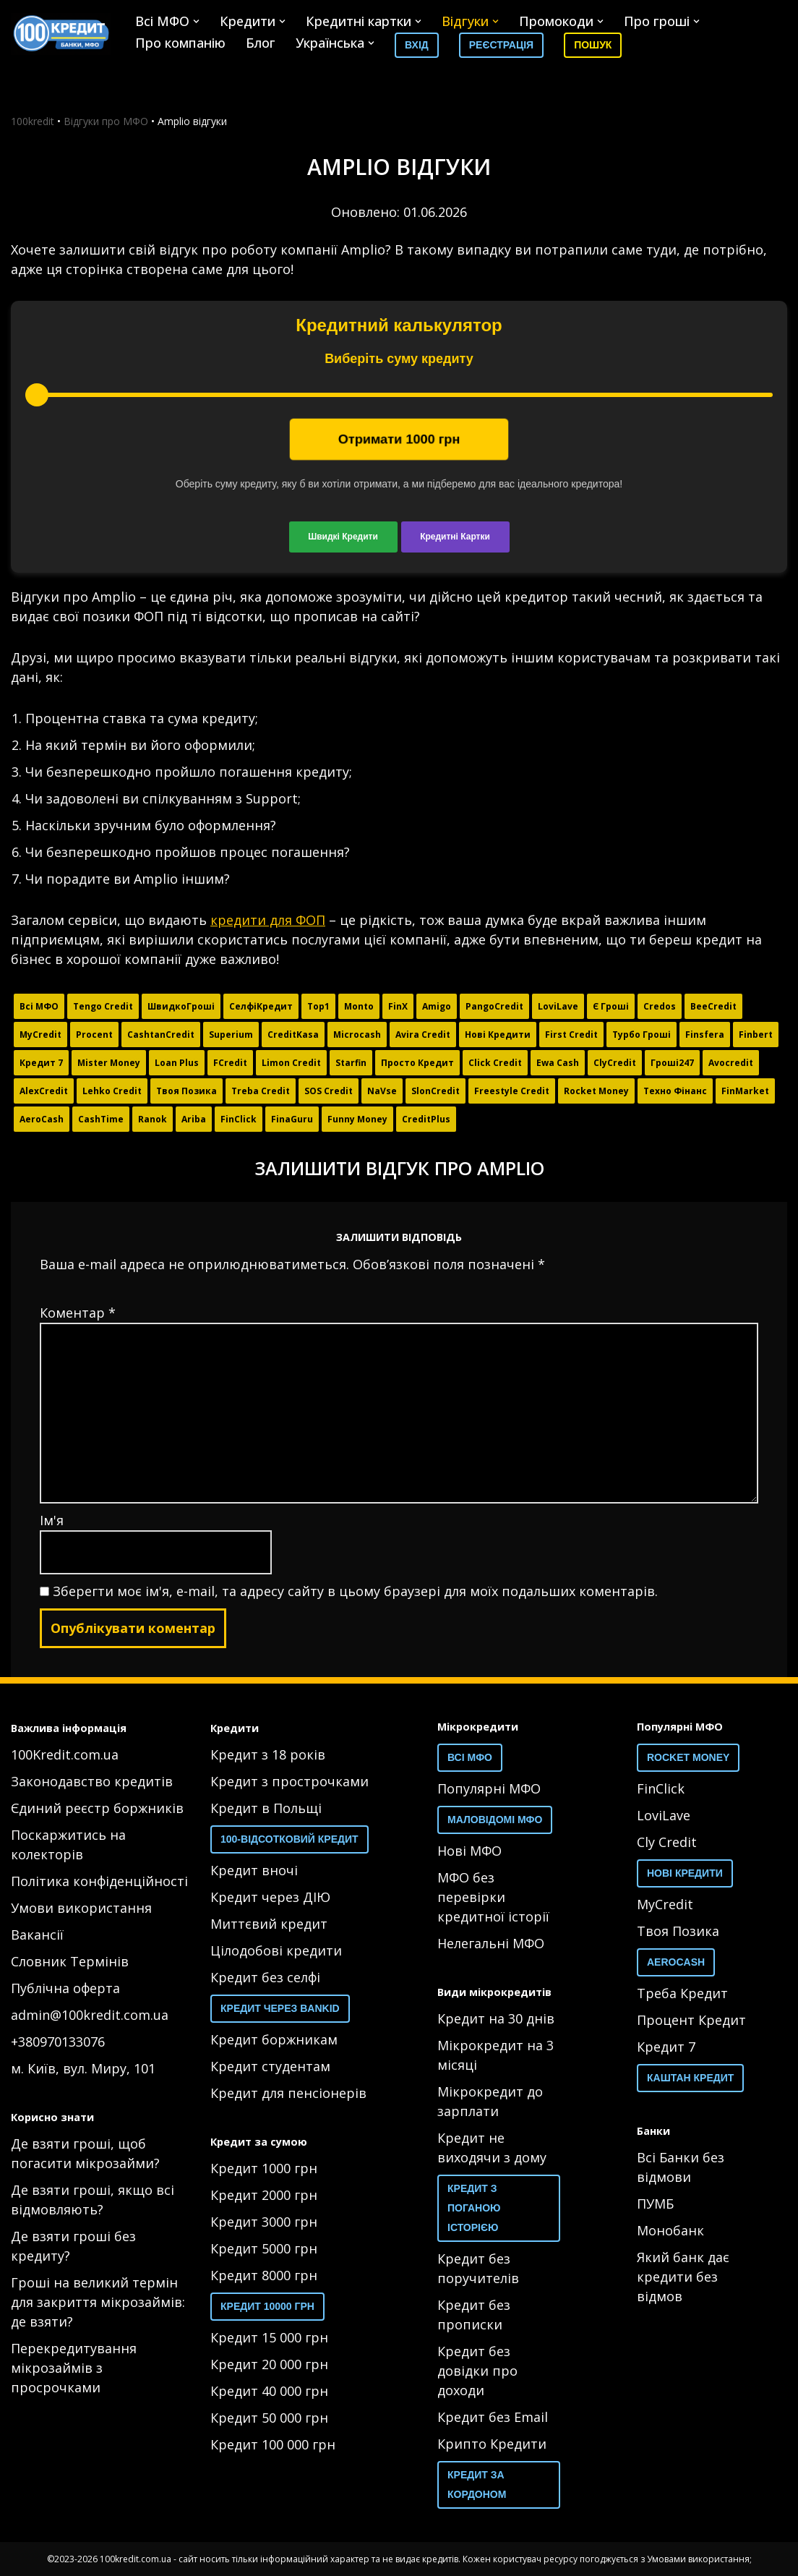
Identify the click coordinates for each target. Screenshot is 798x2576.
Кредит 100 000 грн (272, 2444)
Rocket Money (596, 1091)
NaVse (382, 1091)
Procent (94, 1034)
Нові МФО (469, 1850)
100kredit (32, 121)
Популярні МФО (489, 1788)
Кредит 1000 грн (263, 2168)
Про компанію (180, 42)
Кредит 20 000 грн (269, 2364)
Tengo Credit (103, 1006)
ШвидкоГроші (181, 1006)
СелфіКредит (261, 1006)
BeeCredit (713, 1006)
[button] (196, 21)
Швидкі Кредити (343, 537)
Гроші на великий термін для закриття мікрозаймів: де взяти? (98, 2302)
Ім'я (52, 1520)
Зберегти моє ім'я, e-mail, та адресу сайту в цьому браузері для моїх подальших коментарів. (355, 1591)
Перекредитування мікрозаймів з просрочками (74, 2368)
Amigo (436, 1006)
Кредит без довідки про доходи (477, 2370)
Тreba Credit (260, 1091)
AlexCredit (44, 1091)
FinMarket (745, 1091)
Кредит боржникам (274, 2039)
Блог (260, 42)
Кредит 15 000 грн (269, 2337)
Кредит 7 (41, 1063)
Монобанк (670, 2230)
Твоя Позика (186, 1091)
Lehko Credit (112, 1091)
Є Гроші (611, 1006)
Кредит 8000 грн (263, 2275)
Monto (359, 1006)
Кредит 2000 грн (263, 2195)
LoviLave (558, 1006)
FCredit (230, 1063)
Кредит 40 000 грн (269, 2391)
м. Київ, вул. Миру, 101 (83, 2068)
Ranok (152, 1119)
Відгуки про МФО (106, 121)
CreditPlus (426, 1119)
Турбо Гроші (641, 1034)
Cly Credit (667, 1842)
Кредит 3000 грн (263, 2221)
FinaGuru (292, 1119)
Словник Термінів (70, 1961)
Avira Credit (422, 1034)
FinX (398, 1006)
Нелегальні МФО (490, 1943)
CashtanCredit (160, 1034)
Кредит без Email (492, 2417)
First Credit (571, 1034)
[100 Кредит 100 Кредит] (61, 34)
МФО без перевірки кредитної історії (493, 1897)
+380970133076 (58, 2041)
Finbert (756, 1034)
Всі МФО (39, 1006)
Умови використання (81, 1907)
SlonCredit (435, 1091)
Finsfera (704, 1034)
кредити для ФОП (267, 920)
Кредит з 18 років (267, 1754)
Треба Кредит (682, 1993)
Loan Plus (177, 1063)
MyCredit (40, 1034)
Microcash (357, 1034)
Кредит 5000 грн (263, 2248)
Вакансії (37, 1934)
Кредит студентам (270, 2066)
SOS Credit (328, 1091)
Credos (659, 1006)
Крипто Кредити (491, 2443)
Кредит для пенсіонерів (288, 2093)
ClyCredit (614, 1063)
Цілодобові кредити (276, 1950)
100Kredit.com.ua (65, 1754)
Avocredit (730, 1063)
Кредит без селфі (265, 1977)
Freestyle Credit (511, 1091)
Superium (231, 1034)
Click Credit (495, 1063)
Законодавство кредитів (92, 1781)
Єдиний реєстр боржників (97, 1808)
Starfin (350, 1063)
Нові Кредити (498, 1034)
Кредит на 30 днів (495, 2018)
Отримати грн (399, 439)
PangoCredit (494, 1006)
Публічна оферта (65, 1988)
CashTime (101, 1119)
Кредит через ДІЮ (270, 1897)
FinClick (238, 1119)
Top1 (318, 1006)
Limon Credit (291, 1063)
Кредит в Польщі (266, 1808)
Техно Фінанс (675, 1091)
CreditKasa (293, 1034)
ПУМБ (655, 2203)
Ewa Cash (557, 1063)
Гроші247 (672, 1063)
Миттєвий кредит (268, 1923)
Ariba (193, 1119)
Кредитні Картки (455, 537)
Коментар (78, 1312)
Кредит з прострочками (289, 1781)
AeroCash (42, 1119)
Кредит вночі (254, 1870)
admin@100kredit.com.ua (89, 2014)
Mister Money (108, 1063)
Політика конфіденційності (99, 1881)
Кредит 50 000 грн (269, 2417)
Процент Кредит (691, 2020)
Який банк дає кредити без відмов (683, 2276)
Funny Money (357, 1119)
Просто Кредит (417, 1063)
